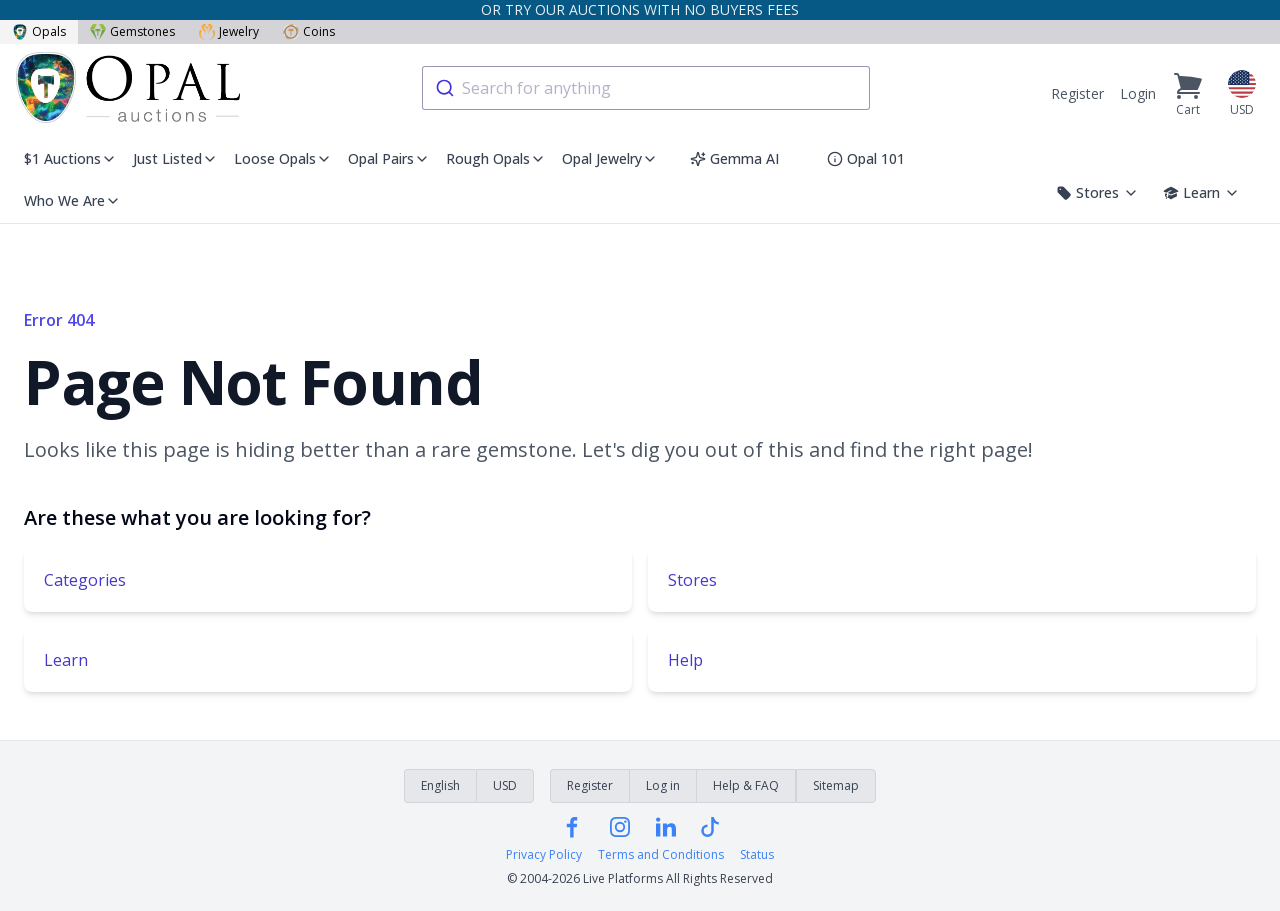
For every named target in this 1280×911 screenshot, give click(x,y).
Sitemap (836, 785)
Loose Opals (283, 158)
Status (757, 855)
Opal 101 (866, 158)
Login (1138, 93)
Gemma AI (734, 158)
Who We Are (72, 200)
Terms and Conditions (661, 855)
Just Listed (175, 158)
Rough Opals (496, 158)
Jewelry (229, 31)
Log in (663, 785)
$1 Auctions (70, 158)
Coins (309, 31)
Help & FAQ (746, 785)
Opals (39, 31)
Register (1077, 93)
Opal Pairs (389, 158)
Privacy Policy (544, 855)
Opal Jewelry (610, 158)
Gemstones (132, 31)
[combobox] (646, 88)
